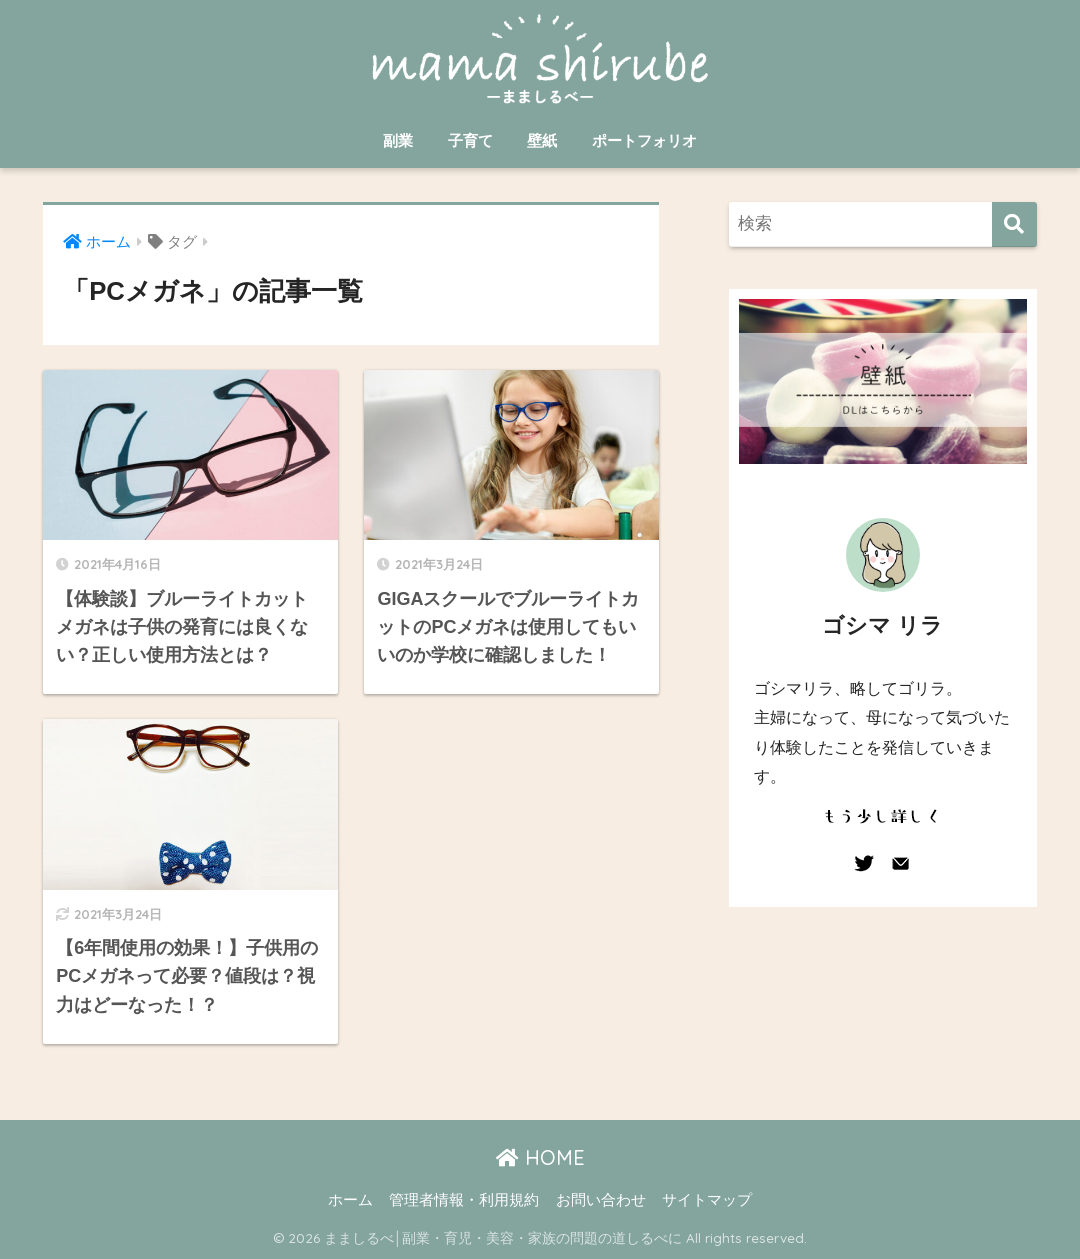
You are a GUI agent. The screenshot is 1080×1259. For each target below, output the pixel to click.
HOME (540, 1157)
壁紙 (542, 140)
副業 (398, 140)
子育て (470, 140)
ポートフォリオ (644, 140)
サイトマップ (707, 1200)
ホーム (350, 1200)
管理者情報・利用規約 (464, 1200)
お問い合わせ (601, 1200)
